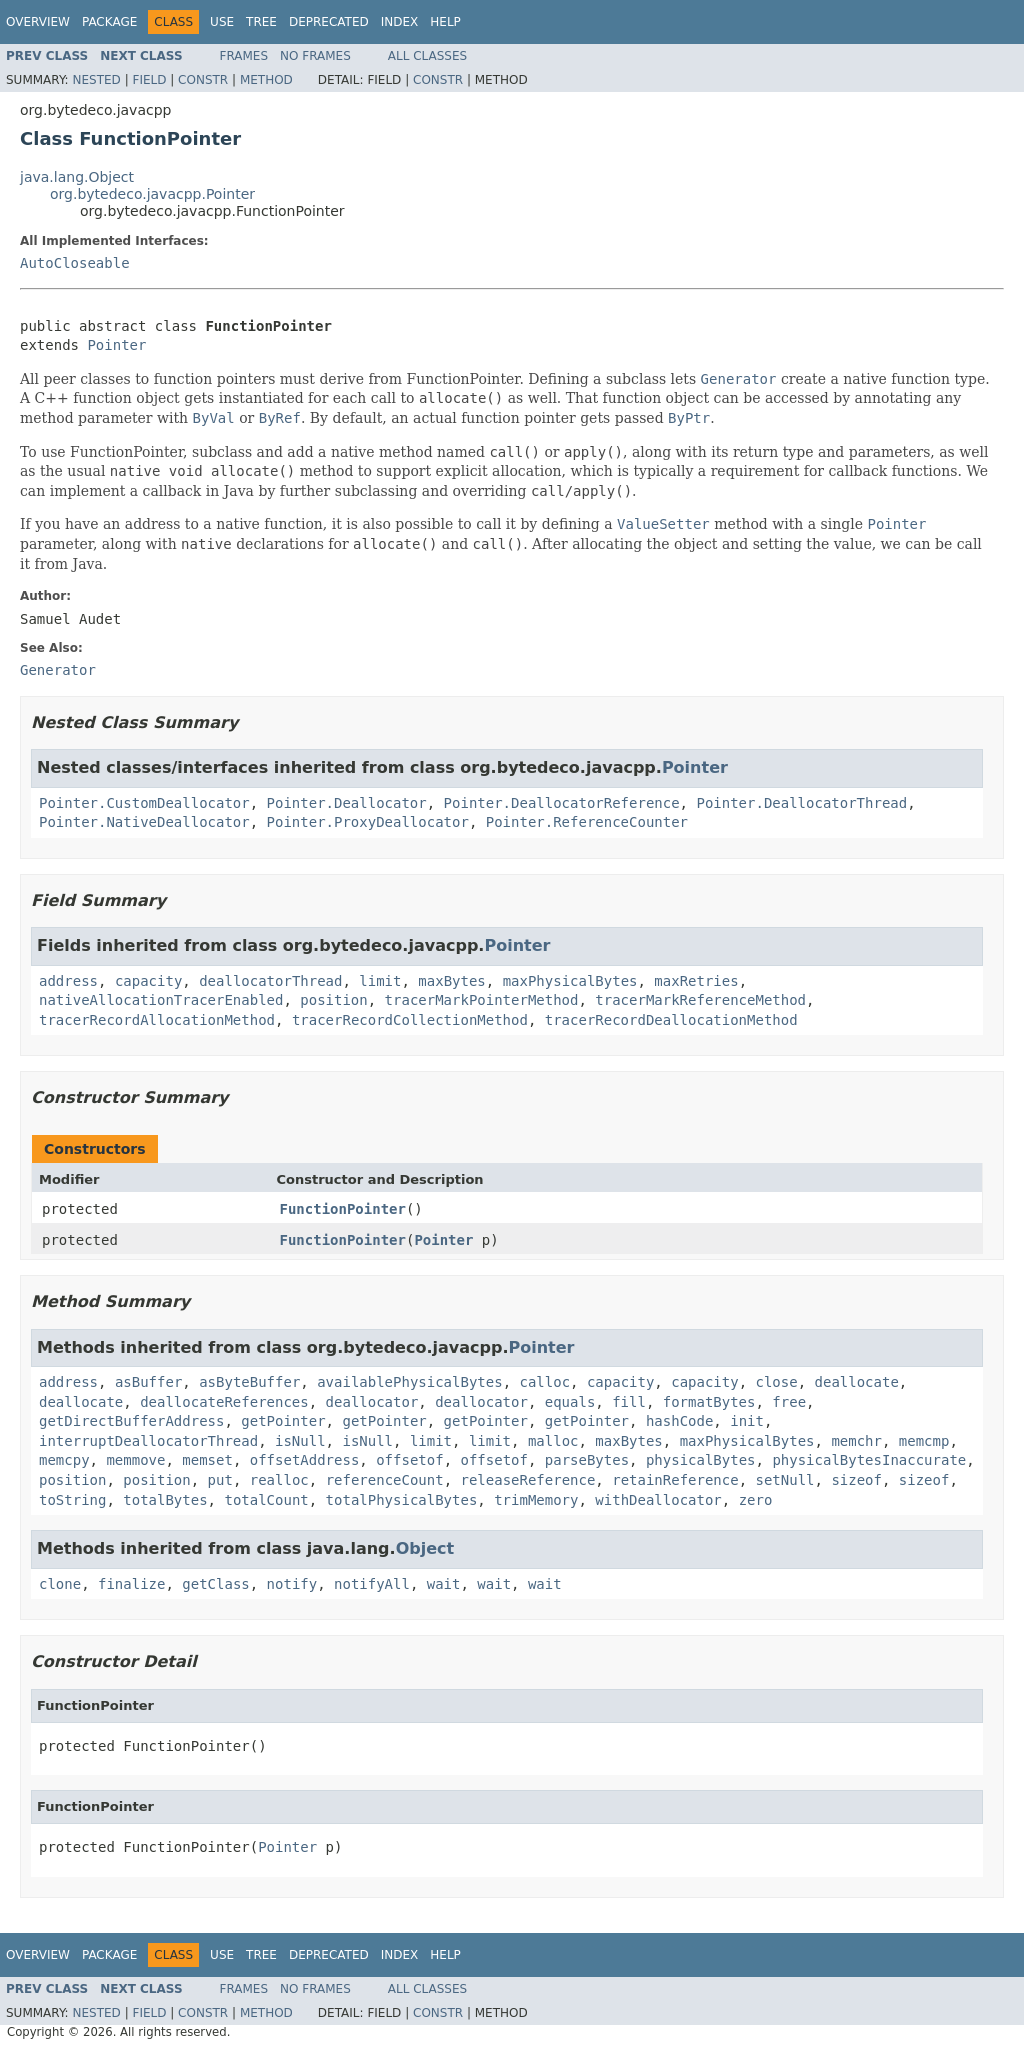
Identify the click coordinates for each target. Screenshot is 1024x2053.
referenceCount (385, 1480)
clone (60, 1584)
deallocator (372, 1402)
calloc (544, 1382)
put (220, 1480)
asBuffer (148, 1382)
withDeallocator (658, 1500)
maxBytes (451, 981)
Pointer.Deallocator (347, 803)
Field (149, 80)
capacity (148, 981)
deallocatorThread (270, 981)
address (68, 981)
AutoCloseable (75, 263)
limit (380, 981)
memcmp (924, 1441)
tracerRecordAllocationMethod (157, 1020)
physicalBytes (701, 1460)
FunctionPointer (343, 1209)
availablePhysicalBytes (409, 1382)
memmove (135, 1460)
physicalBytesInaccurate (869, 1460)
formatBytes (709, 1402)
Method (266, 80)
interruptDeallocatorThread (148, 1441)
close (777, 1382)
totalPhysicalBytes (402, 1500)
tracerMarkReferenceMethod (700, 1000)
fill (629, 1402)
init (747, 1421)
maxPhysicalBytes (570, 981)
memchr (856, 1441)
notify (292, 1584)
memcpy (64, 1460)
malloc (553, 1441)
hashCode (679, 1421)
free (789, 1402)
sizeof (856, 1480)
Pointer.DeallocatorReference (562, 803)
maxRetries (696, 981)
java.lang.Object (77, 177)
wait (444, 1584)
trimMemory (536, 1500)
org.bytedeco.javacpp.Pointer (152, 194)
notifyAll (372, 1584)
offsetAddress (305, 1460)
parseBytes (587, 1460)
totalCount (266, 1500)
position (333, 1000)
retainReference (675, 1480)
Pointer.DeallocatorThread (801, 803)
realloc (279, 1480)
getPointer (283, 1421)
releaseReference (528, 1480)
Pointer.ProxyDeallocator (368, 822)
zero (756, 1500)
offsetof (409, 1460)
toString (72, 1500)
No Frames (315, 56)
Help (445, 22)
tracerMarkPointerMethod (482, 1000)
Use (222, 22)
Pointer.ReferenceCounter (587, 822)
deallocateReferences (224, 1402)
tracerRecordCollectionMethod (410, 1020)
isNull (300, 1441)
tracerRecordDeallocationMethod (671, 1020)
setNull (785, 1480)
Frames (244, 56)
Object (425, 1548)
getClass (215, 1584)
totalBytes (165, 1500)
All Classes (427, 56)
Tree (261, 22)
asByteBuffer (249, 1382)
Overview (38, 22)
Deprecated (329, 22)
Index (400, 22)
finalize (131, 1584)
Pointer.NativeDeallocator (144, 822)
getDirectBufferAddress (131, 1421)
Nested (96, 80)
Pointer (116, 345)
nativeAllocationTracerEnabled (161, 1000)
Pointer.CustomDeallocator (144, 803)
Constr (203, 80)
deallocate (857, 1382)
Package (109, 22)
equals (570, 1402)
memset (207, 1460)
